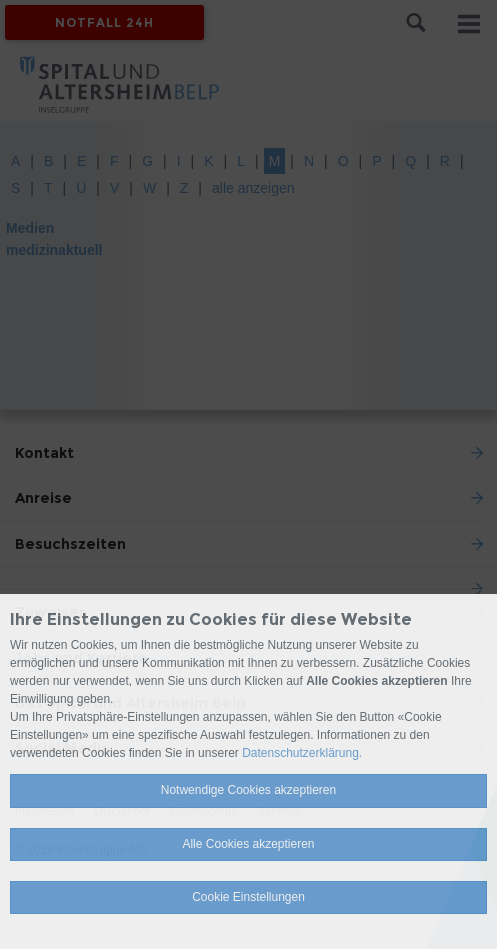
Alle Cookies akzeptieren (248, 844)
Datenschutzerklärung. (302, 753)
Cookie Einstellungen (248, 897)
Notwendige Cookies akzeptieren (248, 790)
